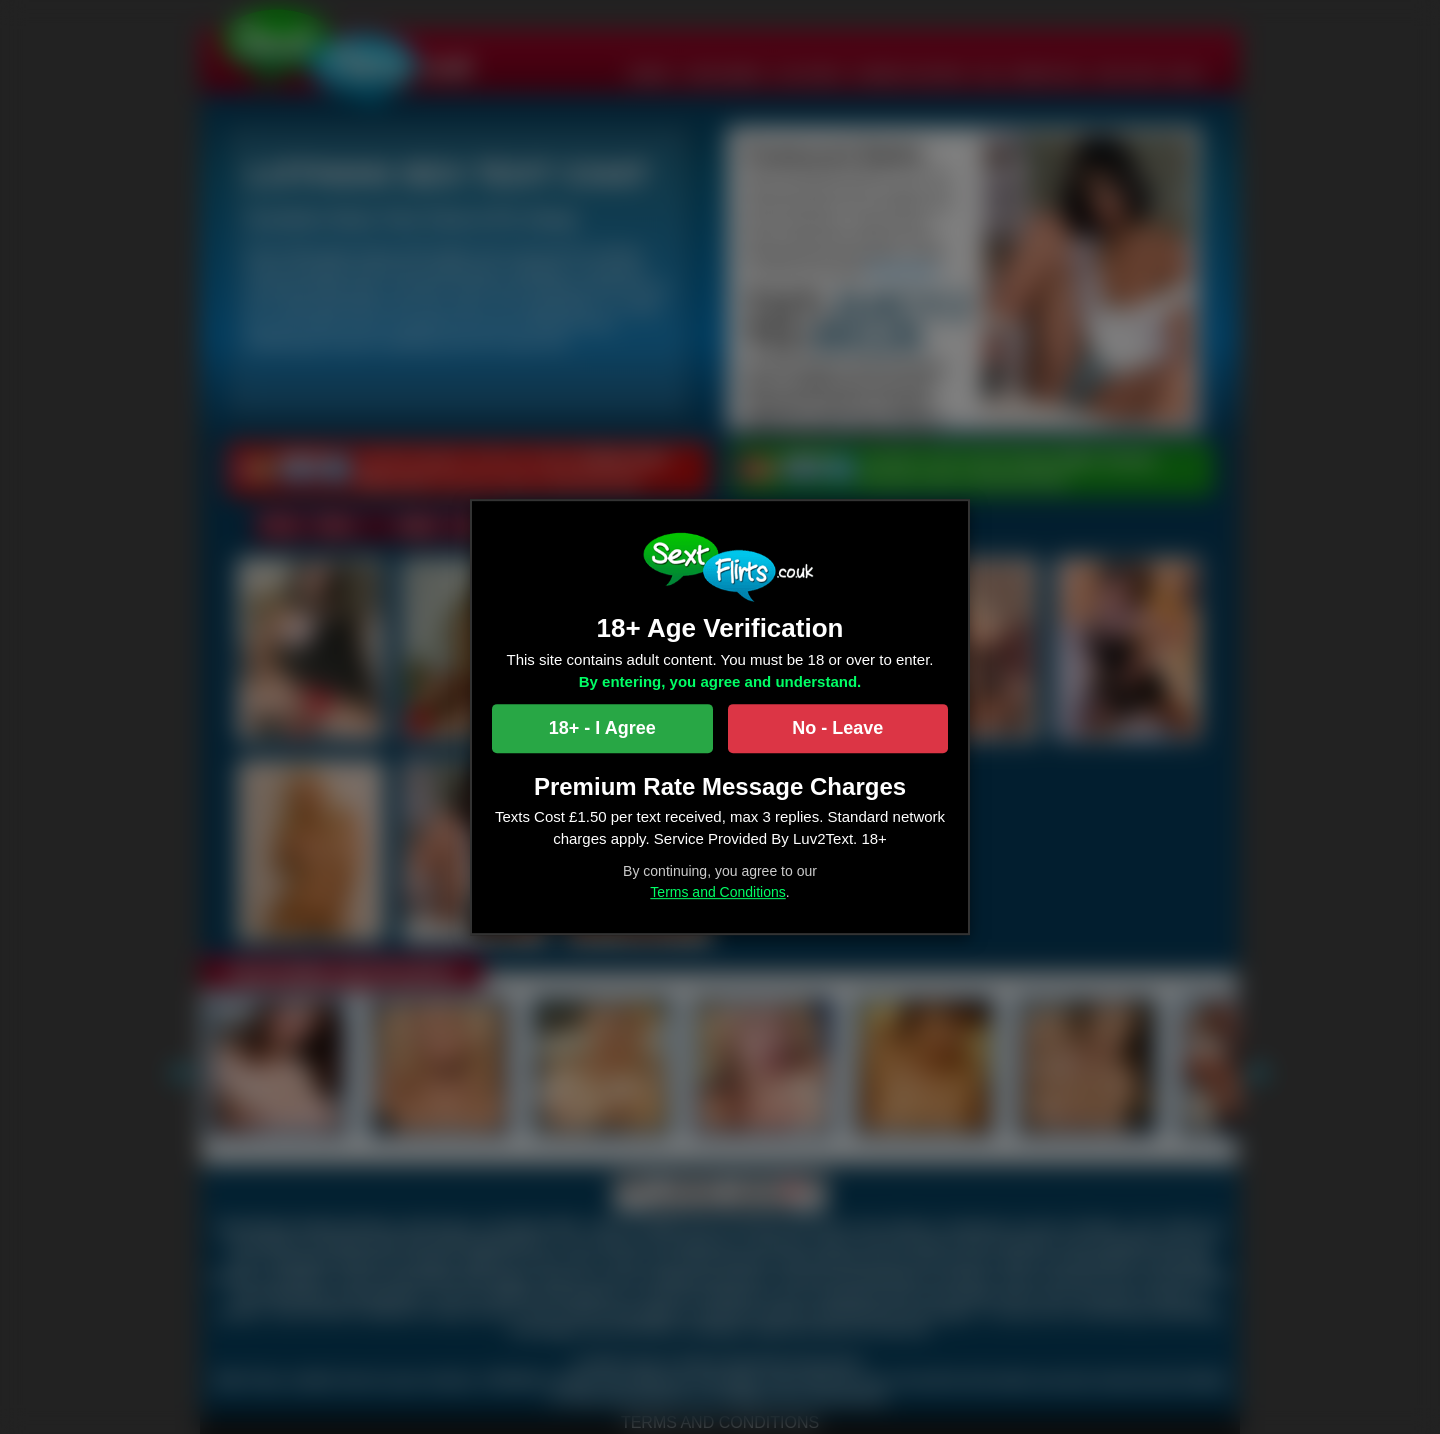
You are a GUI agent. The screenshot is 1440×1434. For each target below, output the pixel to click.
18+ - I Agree (602, 728)
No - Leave (837, 728)
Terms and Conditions (717, 892)
